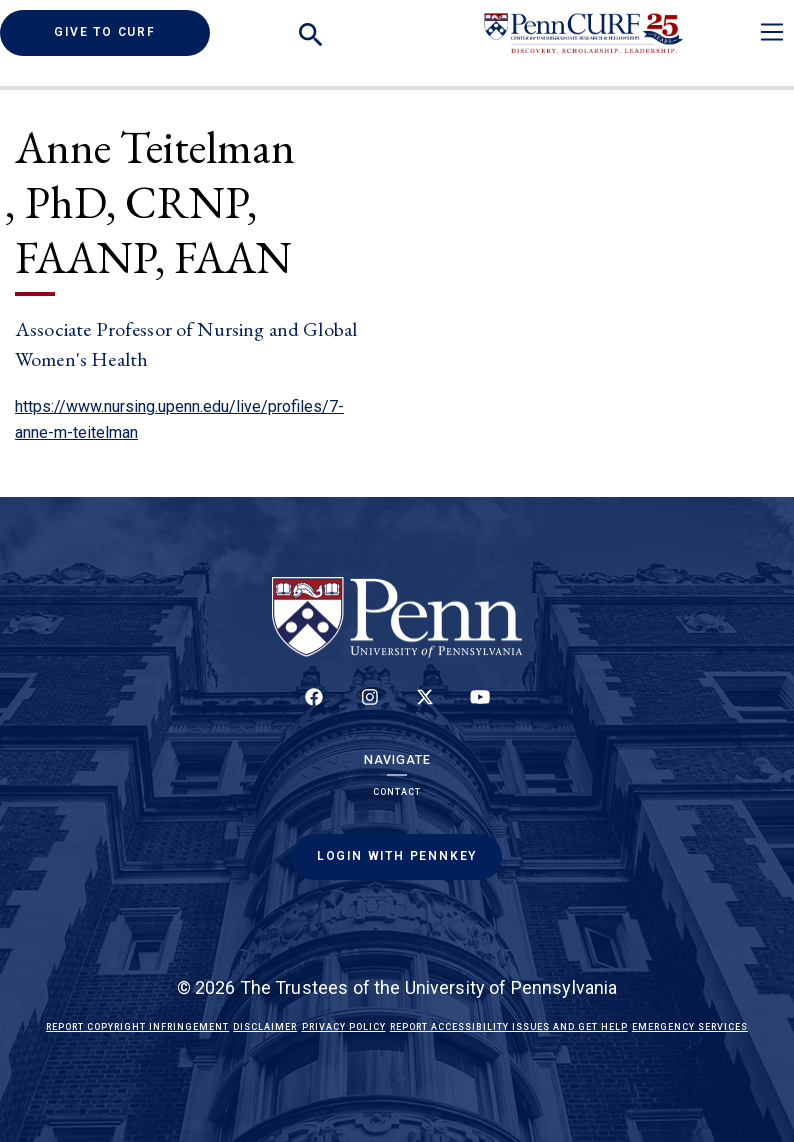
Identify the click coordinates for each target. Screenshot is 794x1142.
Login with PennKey (397, 856)
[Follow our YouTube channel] (480, 708)
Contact (397, 792)
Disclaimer (265, 1027)
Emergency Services (690, 1027)
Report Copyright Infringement (137, 1027)
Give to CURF (132, 31)
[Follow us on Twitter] (425, 708)
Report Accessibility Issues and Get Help (509, 1027)
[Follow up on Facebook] (314, 708)
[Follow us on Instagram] (369, 708)
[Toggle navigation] (772, 32)
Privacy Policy (344, 1027)
